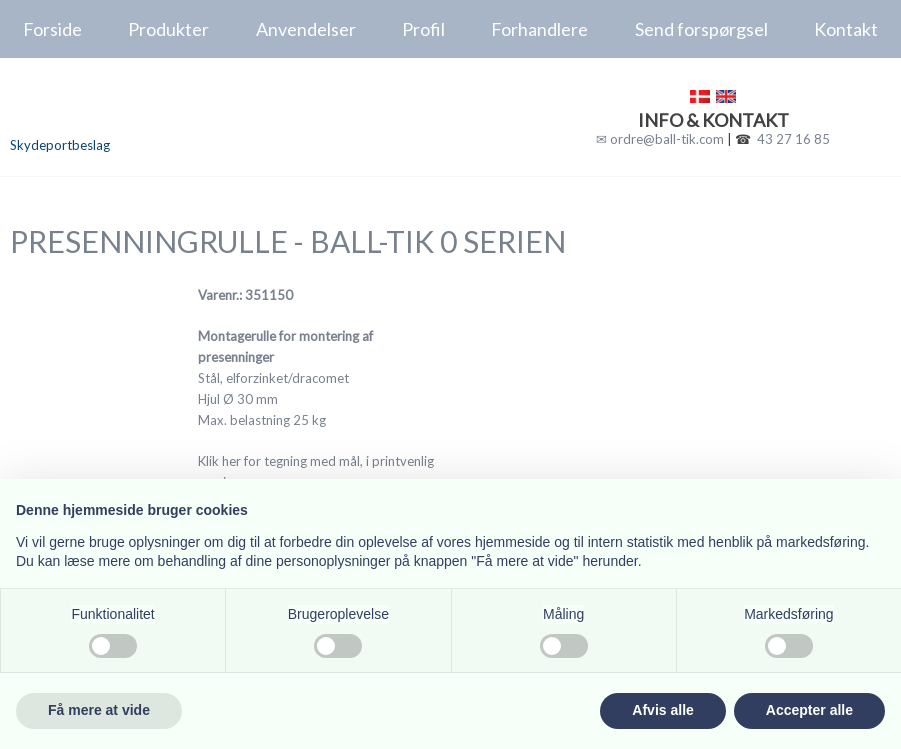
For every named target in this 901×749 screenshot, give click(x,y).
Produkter (168, 29)
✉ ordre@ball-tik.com (660, 139)
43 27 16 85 (793, 139)
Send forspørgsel (701, 29)
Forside (52, 29)
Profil (423, 29)
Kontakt (846, 29)
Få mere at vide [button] (99, 710)
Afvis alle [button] (662, 710)
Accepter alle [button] (809, 710)
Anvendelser (306, 29)
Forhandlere (539, 29)
